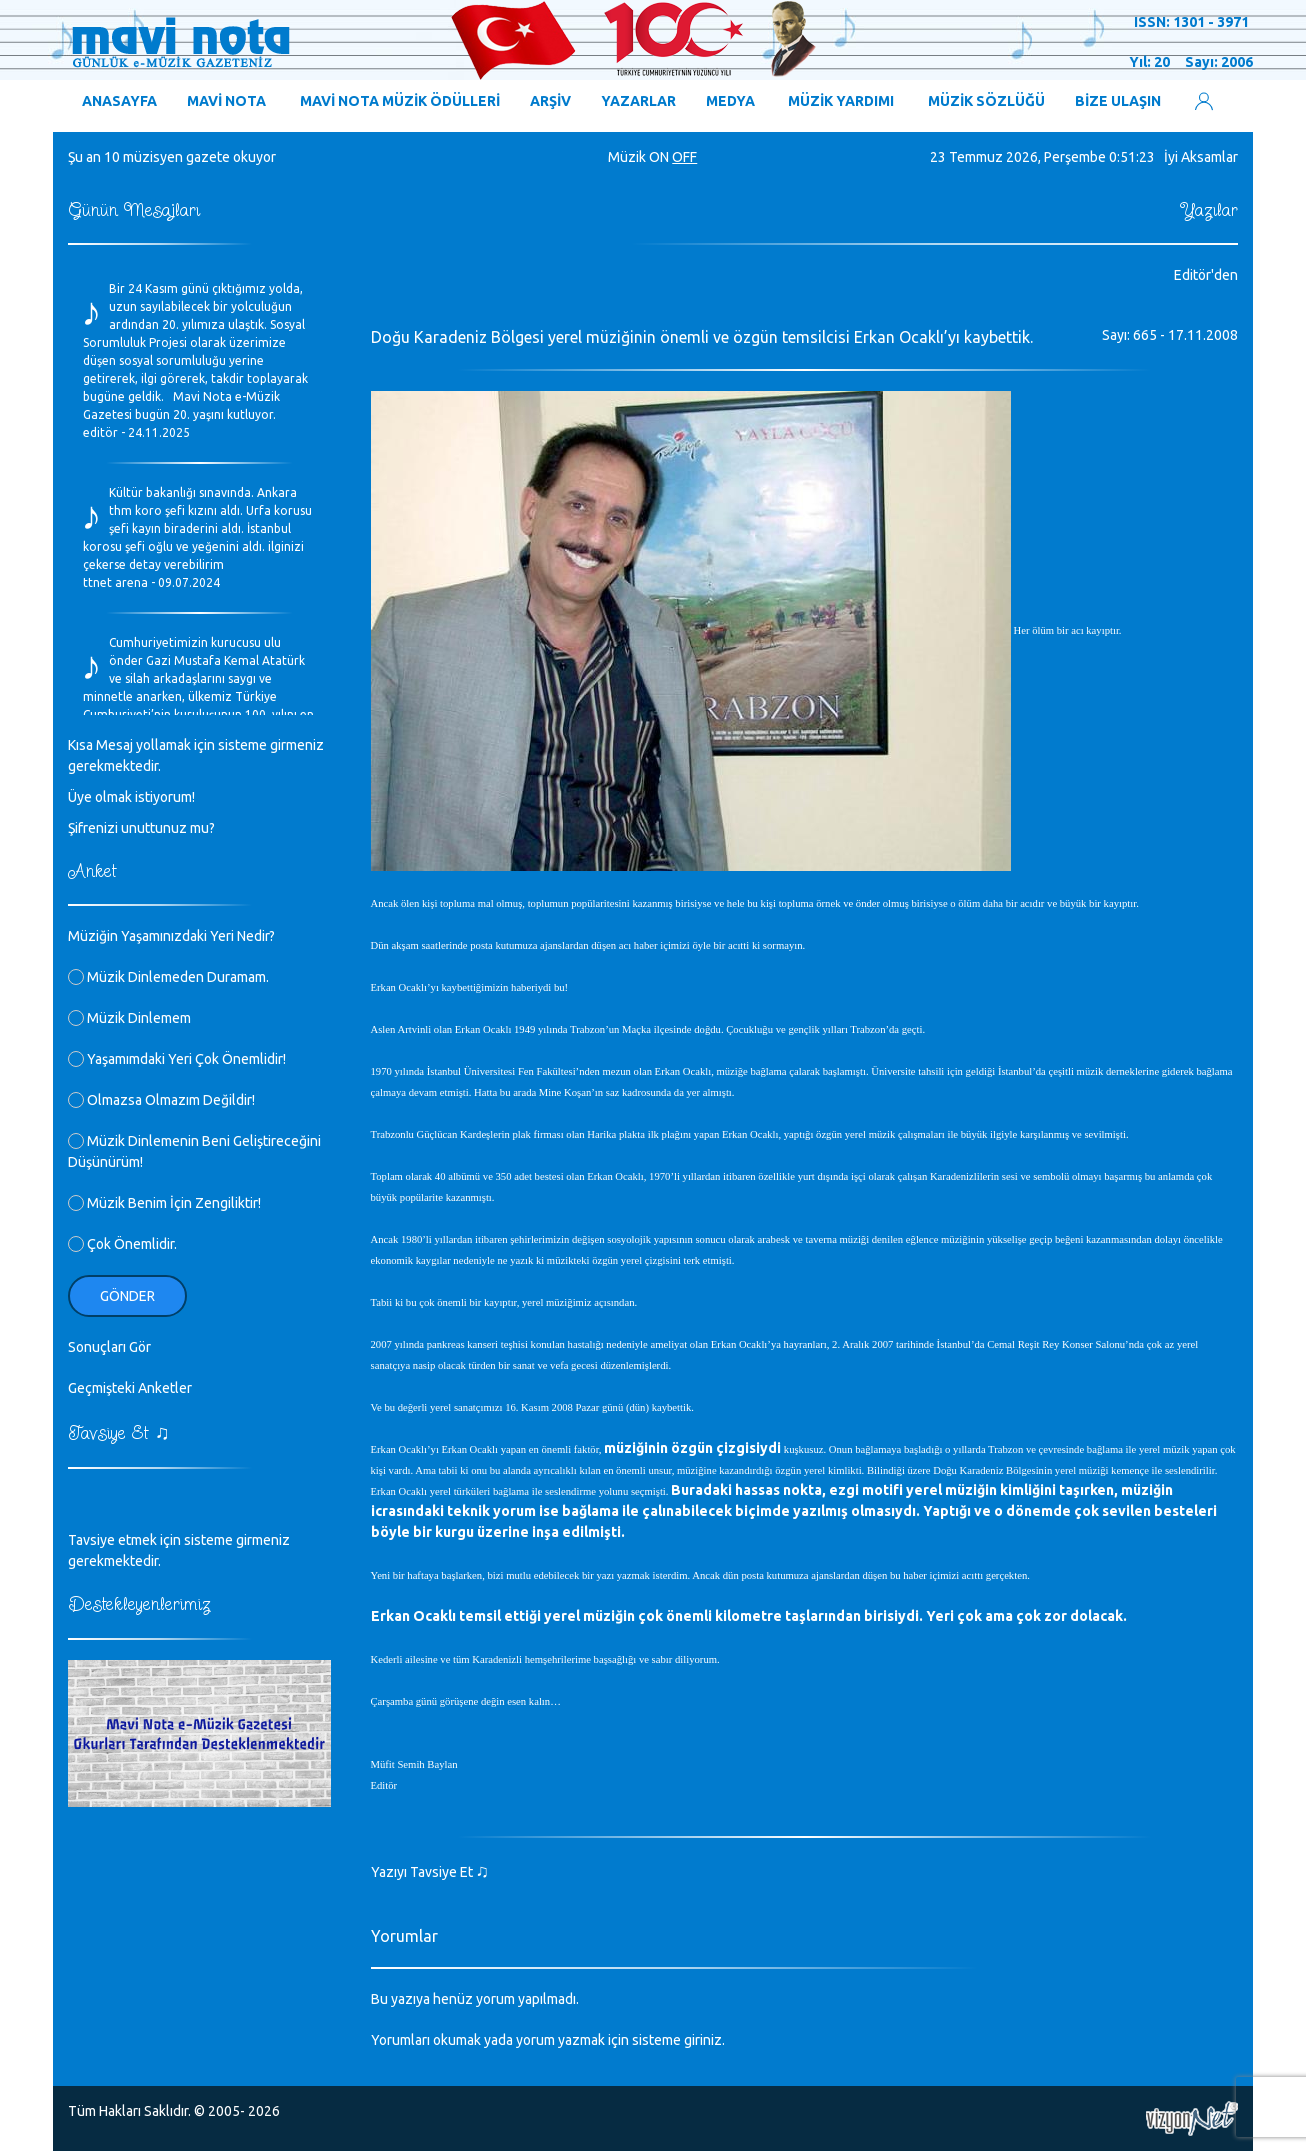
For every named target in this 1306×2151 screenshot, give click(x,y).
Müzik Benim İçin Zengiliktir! (164, 1203)
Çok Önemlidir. (122, 1244)
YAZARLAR (638, 101)
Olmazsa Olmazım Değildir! (161, 1100)
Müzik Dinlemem (129, 1018)
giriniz (703, 2040)
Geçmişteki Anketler (130, 1388)
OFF (684, 157)
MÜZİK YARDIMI (841, 101)
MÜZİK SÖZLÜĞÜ (986, 101)
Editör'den (1206, 275)
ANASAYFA (119, 101)
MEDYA (730, 101)
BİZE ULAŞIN (1118, 101)
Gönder (127, 1296)
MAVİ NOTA (226, 101)
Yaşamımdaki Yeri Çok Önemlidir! (177, 1059)
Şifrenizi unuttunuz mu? (141, 828)
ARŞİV (550, 101)
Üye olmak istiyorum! (131, 797)
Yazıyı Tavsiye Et (430, 1872)
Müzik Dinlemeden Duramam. (168, 977)
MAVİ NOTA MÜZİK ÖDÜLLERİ (400, 101)
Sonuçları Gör (109, 1347)
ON (659, 157)
